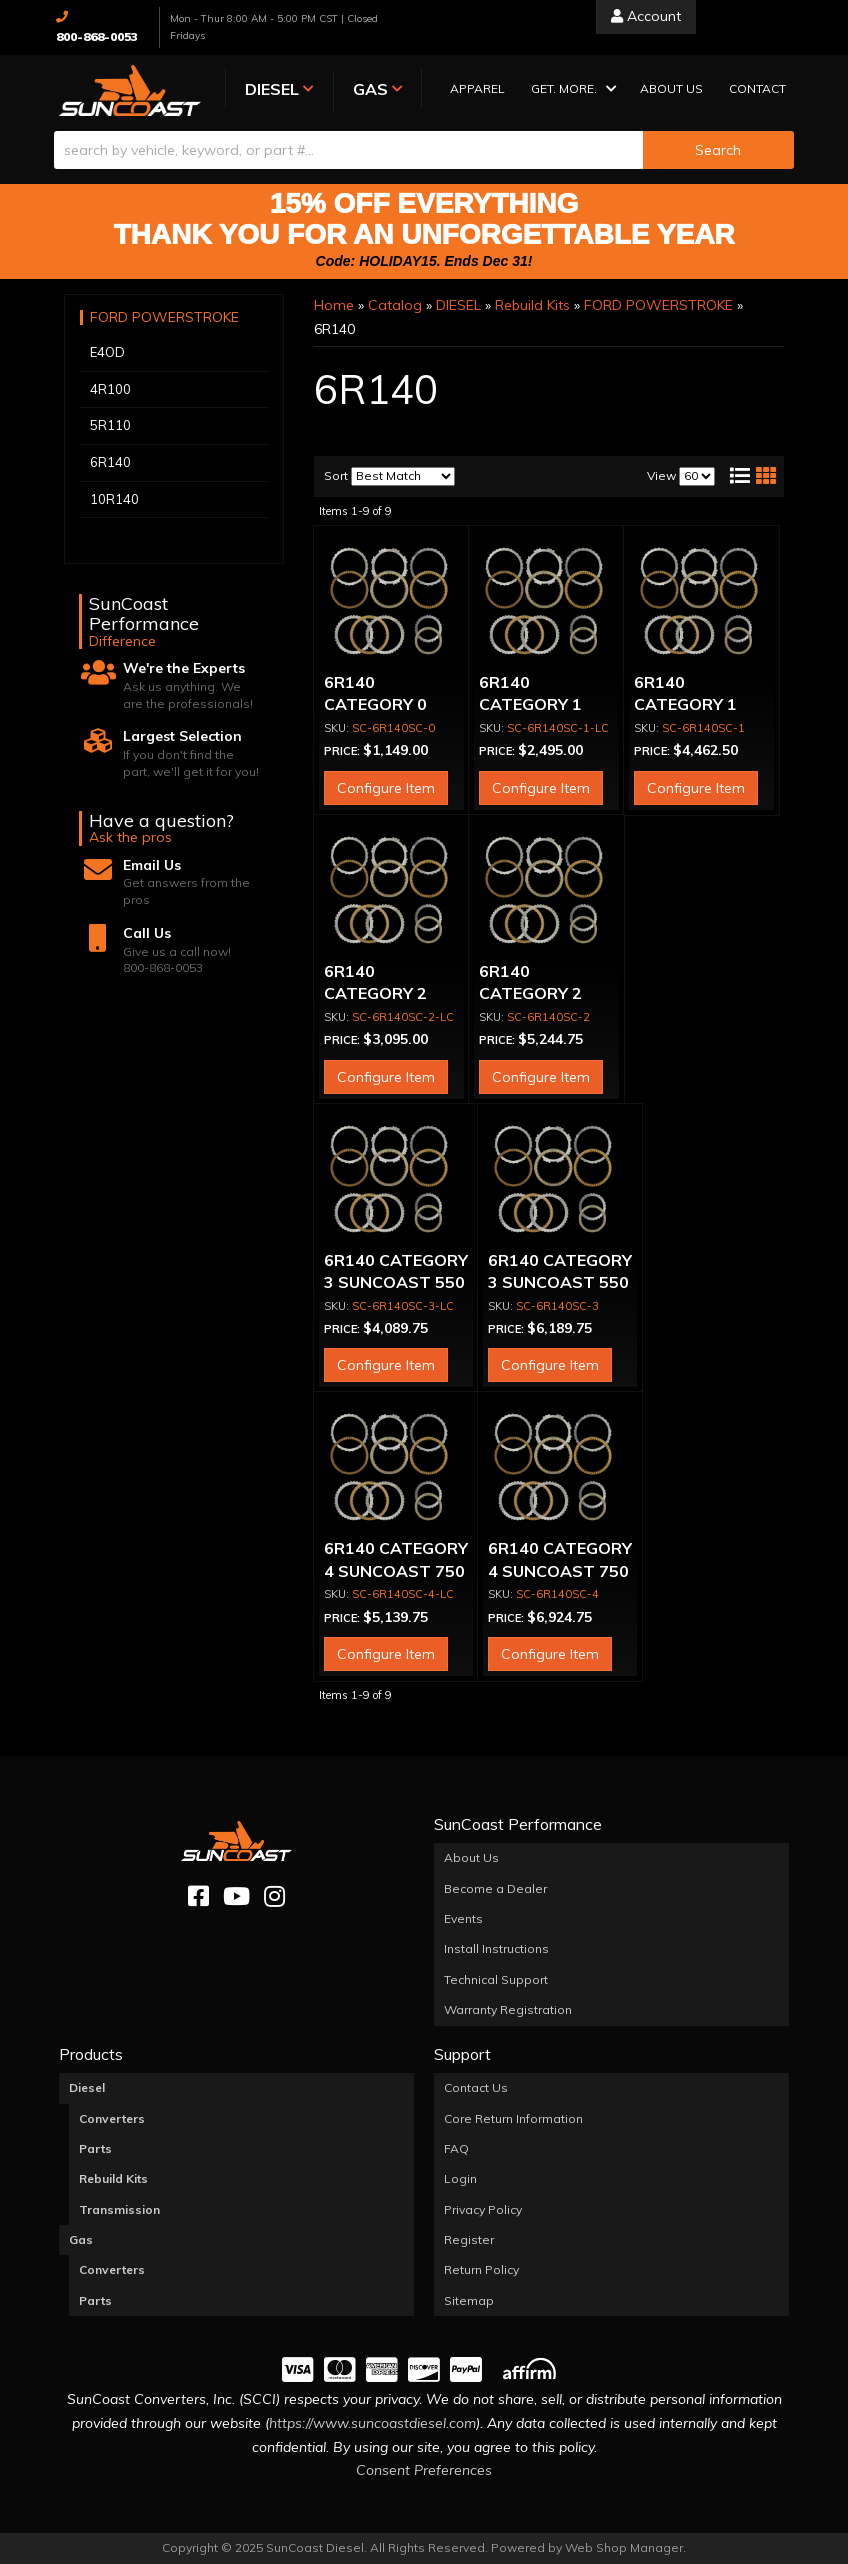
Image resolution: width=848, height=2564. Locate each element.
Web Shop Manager (624, 2547)
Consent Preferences (424, 2470)
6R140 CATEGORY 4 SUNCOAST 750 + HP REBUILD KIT (396, 1571)
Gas (81, 2239)
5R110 (110, 426)
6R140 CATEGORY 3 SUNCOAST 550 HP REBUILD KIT (396, 1282)
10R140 (114, 499)
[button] (561, 90)
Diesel (87, 2087)
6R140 (110, 462)
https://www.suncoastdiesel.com (372, 2423)
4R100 (110, 389)
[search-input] (348, 150)
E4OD (107, 353)
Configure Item (386, 788)
